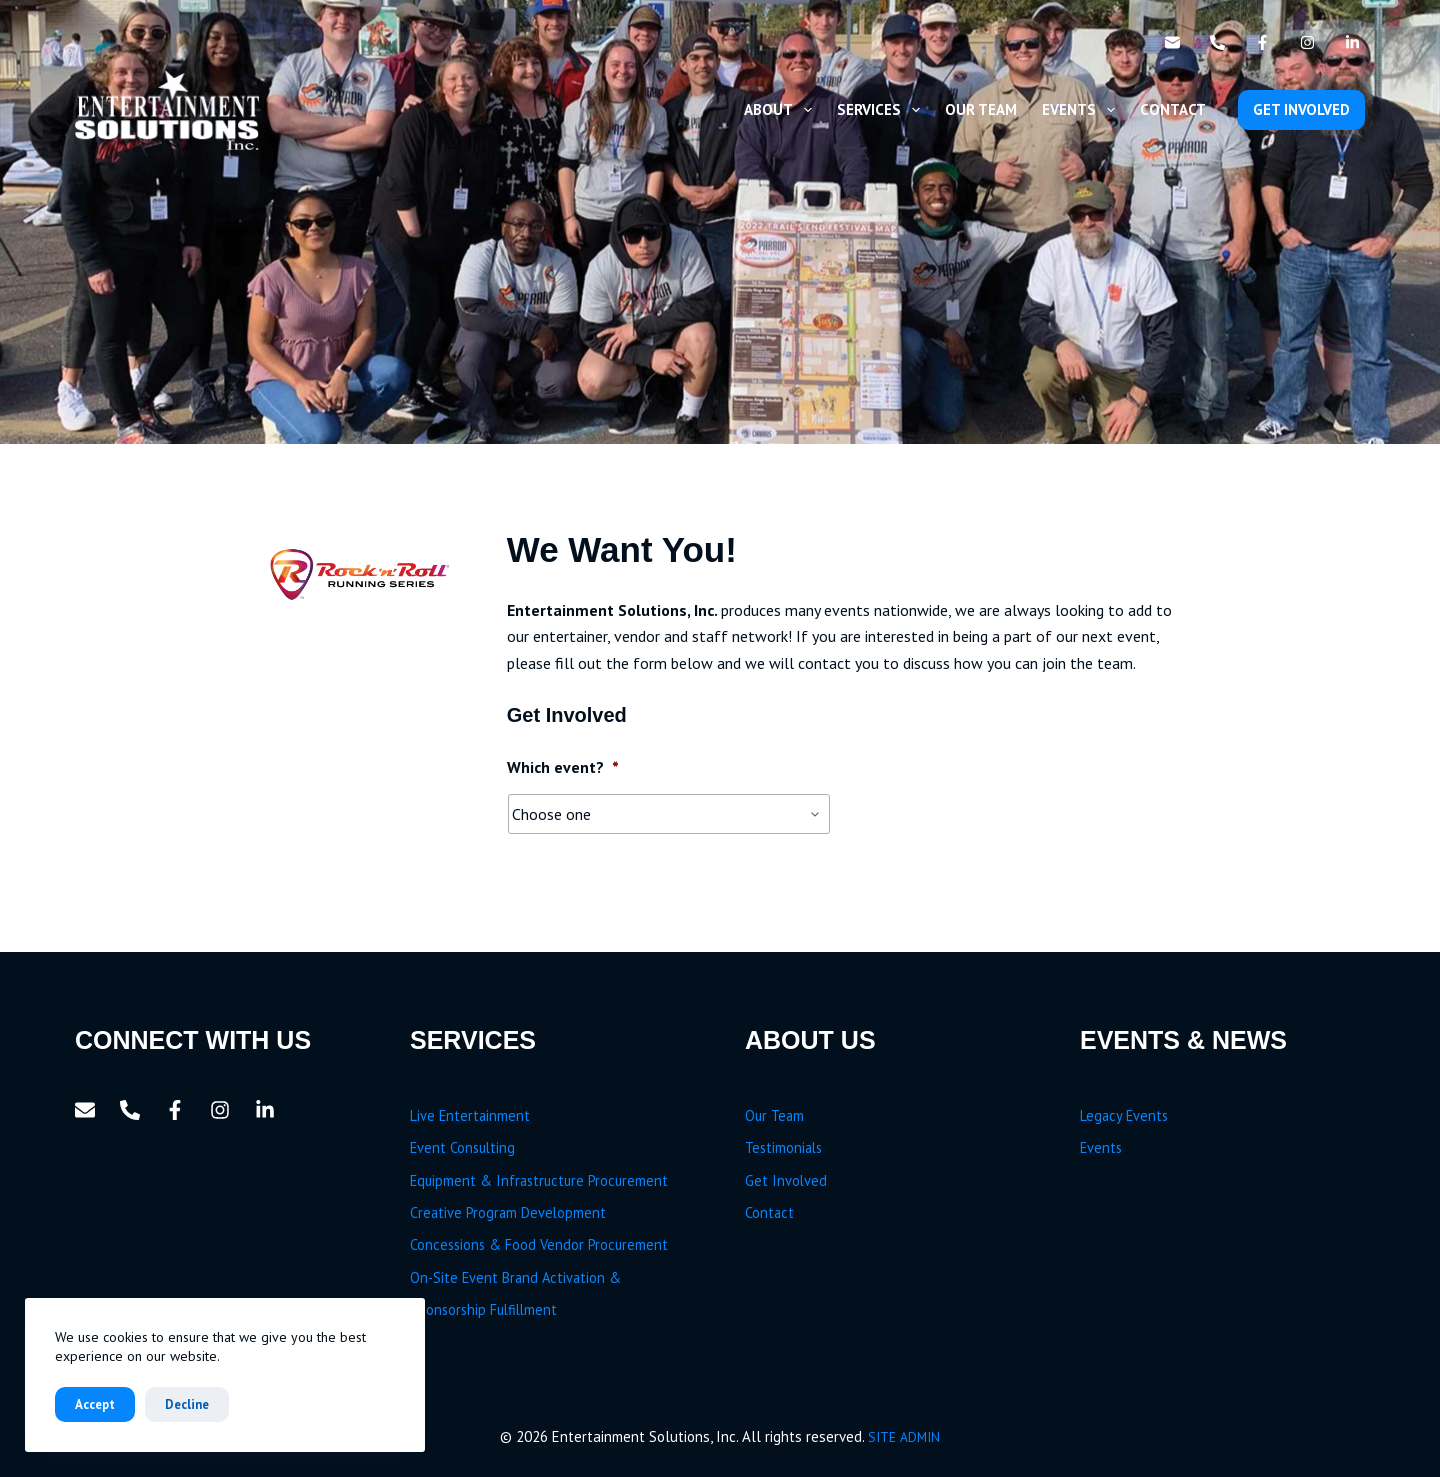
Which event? (563, 767)
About (782, 110)
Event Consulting (462, 1147)
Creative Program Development (508, 1212)
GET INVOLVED (1301, 109)
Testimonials (783, 1147)
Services (882, 110)
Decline (187, 1404)
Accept (95, 1404)
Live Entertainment (470, 1115)
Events (1082, 110)
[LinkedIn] (1352, 42)
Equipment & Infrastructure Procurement (539, 1180)
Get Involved (786, 1180)
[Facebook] (1262, 42)
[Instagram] (1307, 42)
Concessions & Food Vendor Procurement (539, 1244)
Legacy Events (1124, 1115)
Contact (1173, 109)
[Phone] (1217, 42)
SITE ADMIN (904, 1437)
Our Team (981, 109)
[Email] (1172, 42)
